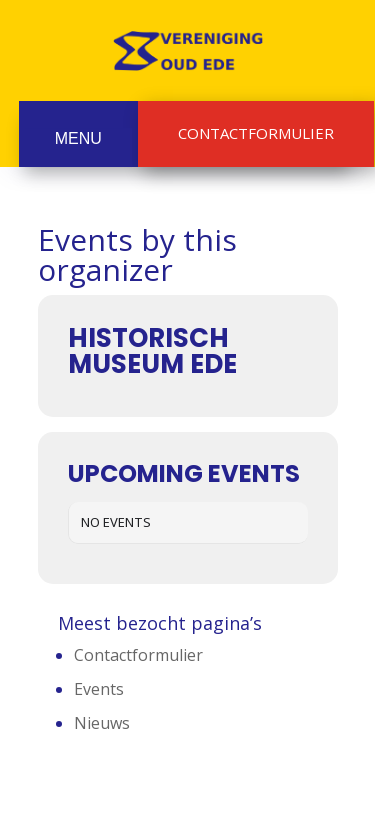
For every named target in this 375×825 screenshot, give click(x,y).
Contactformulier (256, 133)
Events (99, 689)
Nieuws (102, 723)
